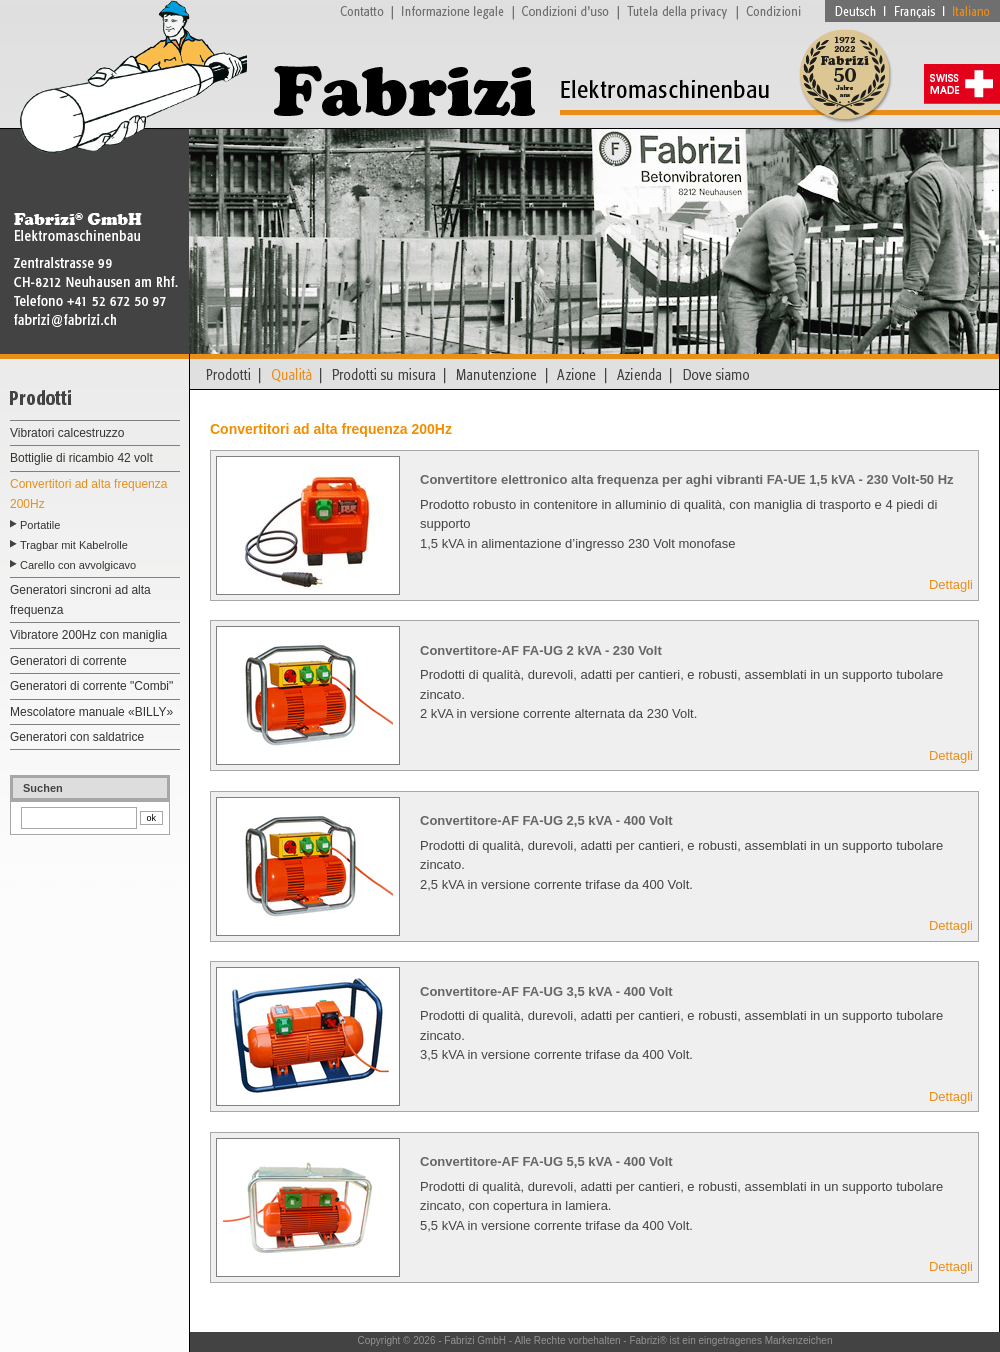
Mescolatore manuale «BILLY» (91, 712)
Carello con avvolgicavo (78, 565)
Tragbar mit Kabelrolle (74, 545)
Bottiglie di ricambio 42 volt (81, 458)
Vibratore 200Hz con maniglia (88, 635)
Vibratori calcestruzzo (67, 433)
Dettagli (951, 584)
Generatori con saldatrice (77, 737)
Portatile (40, 525)
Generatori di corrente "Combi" (91, 686)
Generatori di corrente (68, 661)
